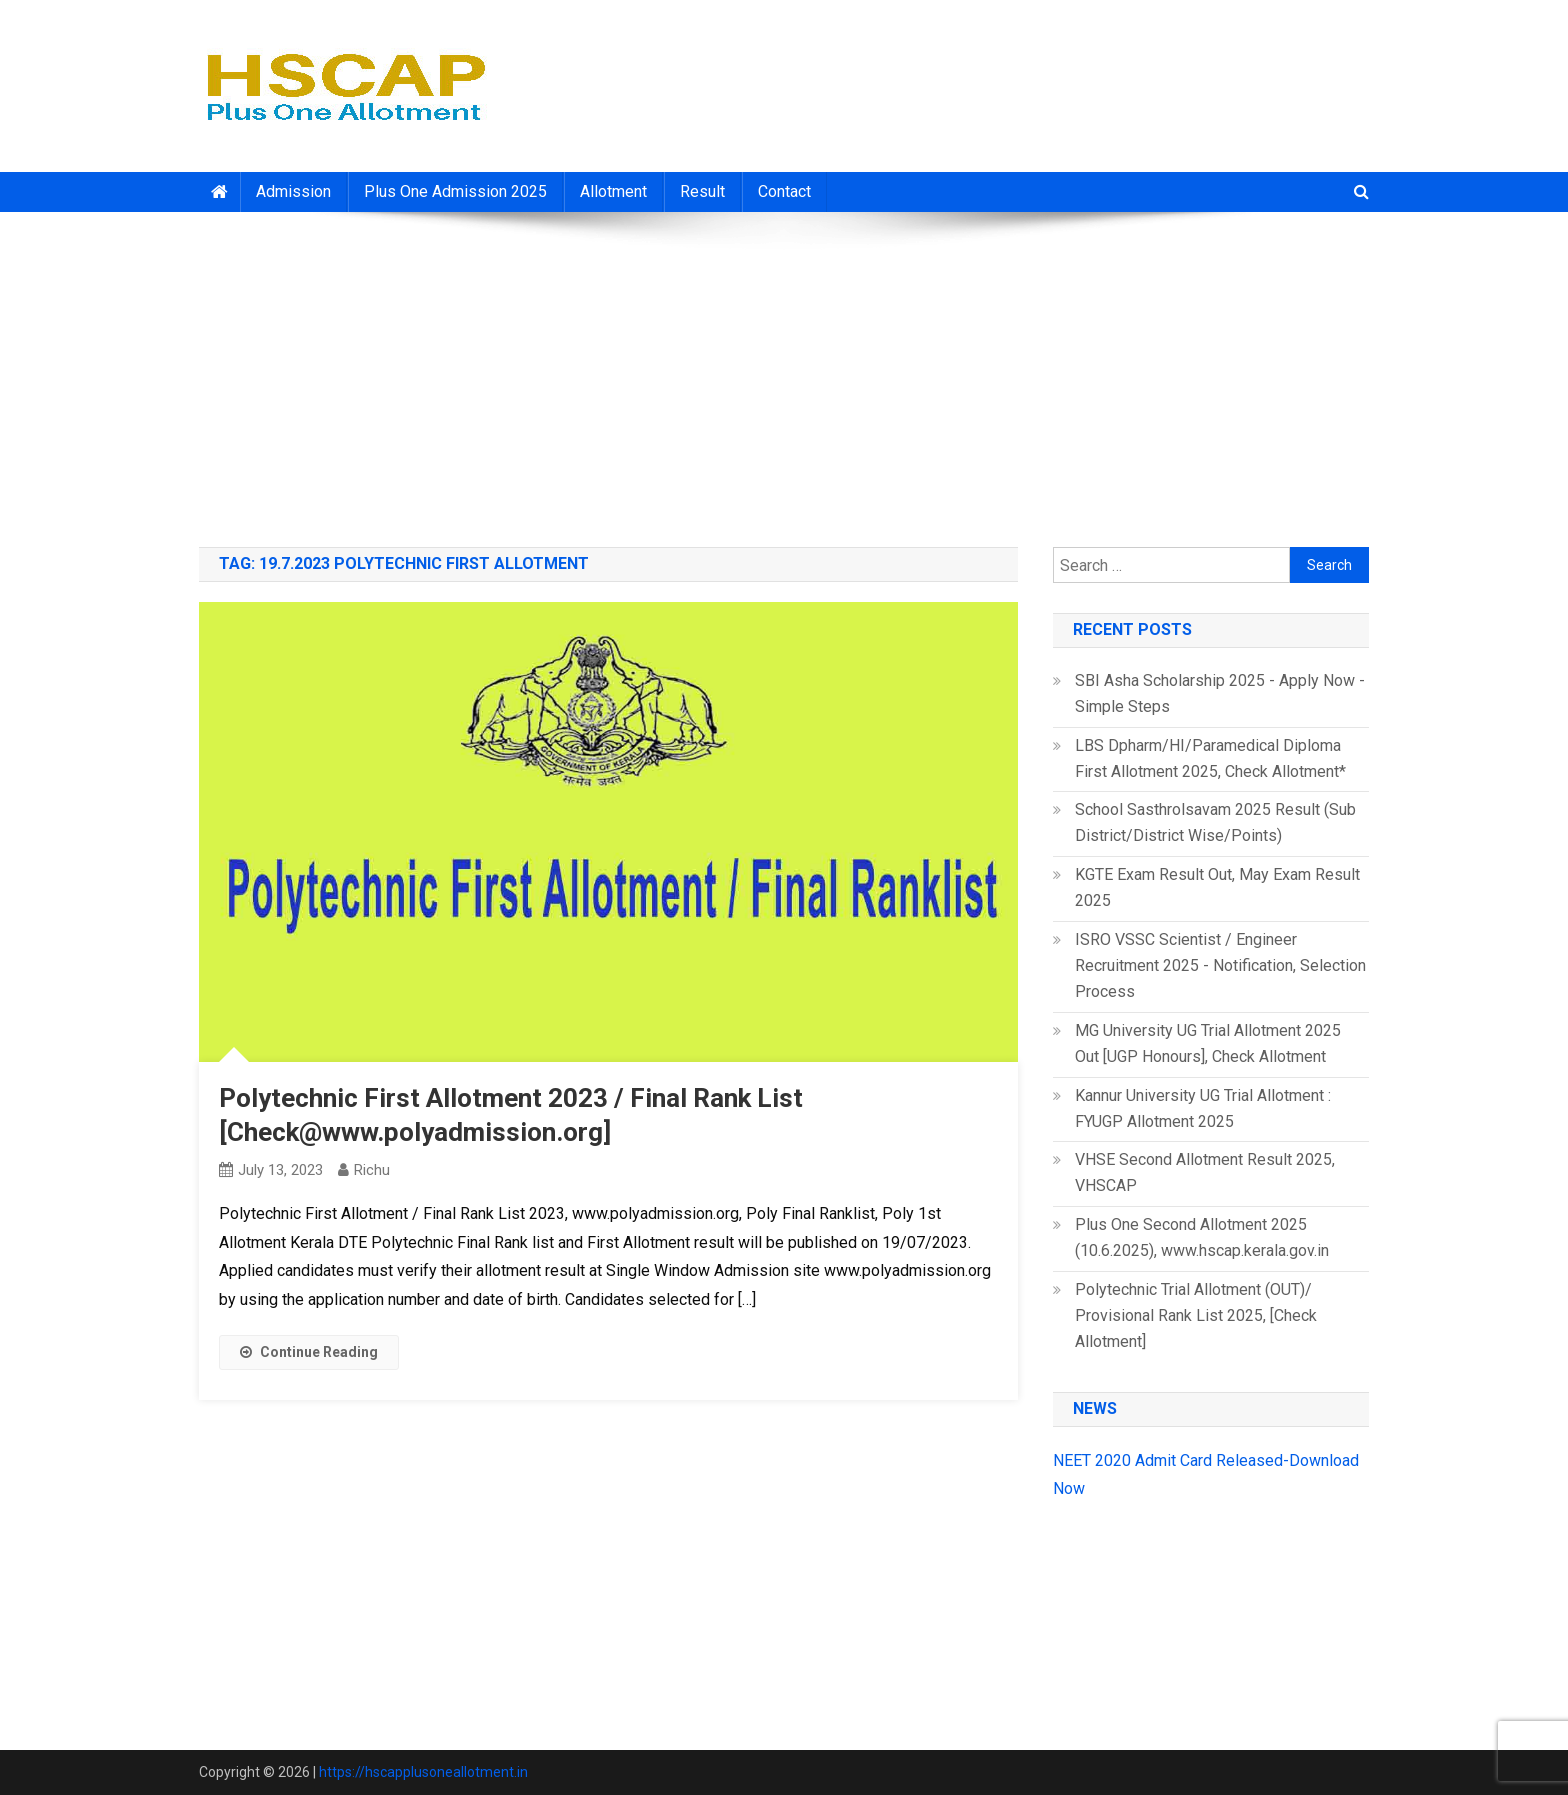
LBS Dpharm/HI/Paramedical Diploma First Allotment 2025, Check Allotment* (1210, 758)
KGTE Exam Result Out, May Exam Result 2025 (1217, 887)
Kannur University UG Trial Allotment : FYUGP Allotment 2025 (1203, 1108)
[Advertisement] (784, 372)
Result (702, 191)
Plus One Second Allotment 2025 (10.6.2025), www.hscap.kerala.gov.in (1202, 1237)
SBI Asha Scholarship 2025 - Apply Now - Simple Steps (1220, 693)
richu (372, 1170)
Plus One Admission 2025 (455, 191)
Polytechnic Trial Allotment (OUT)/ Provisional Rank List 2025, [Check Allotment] (1196, 1315)
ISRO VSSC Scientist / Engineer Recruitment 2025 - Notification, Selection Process (1220, 965)
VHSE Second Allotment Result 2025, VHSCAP (1205, 1172)
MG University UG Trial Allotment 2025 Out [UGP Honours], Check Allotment (1208, 1043)
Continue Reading (309, 1352)
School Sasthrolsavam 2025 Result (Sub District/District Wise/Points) (1215, 822)
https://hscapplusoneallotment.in (423, 1772)
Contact (784, 191)
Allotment (613, 191)
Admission (293, 191)
